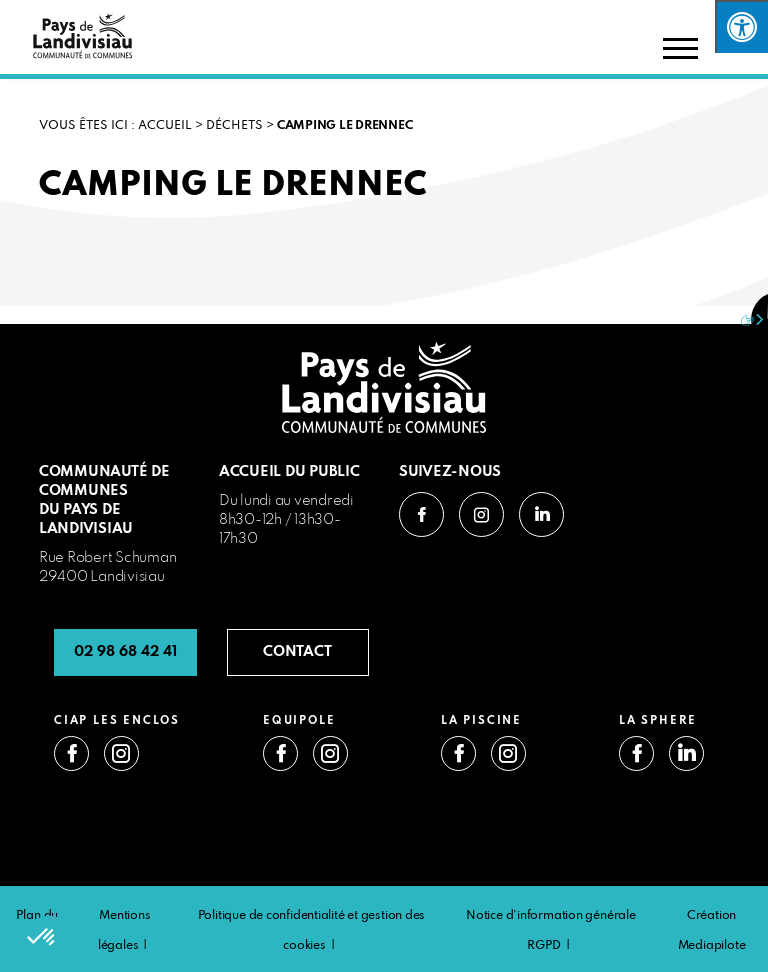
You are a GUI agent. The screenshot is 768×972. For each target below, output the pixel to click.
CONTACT (297, 652)
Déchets (234, 126)
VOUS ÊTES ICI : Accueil (115, 126)
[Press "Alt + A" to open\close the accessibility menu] (741, 26)
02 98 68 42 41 (125, 652)
